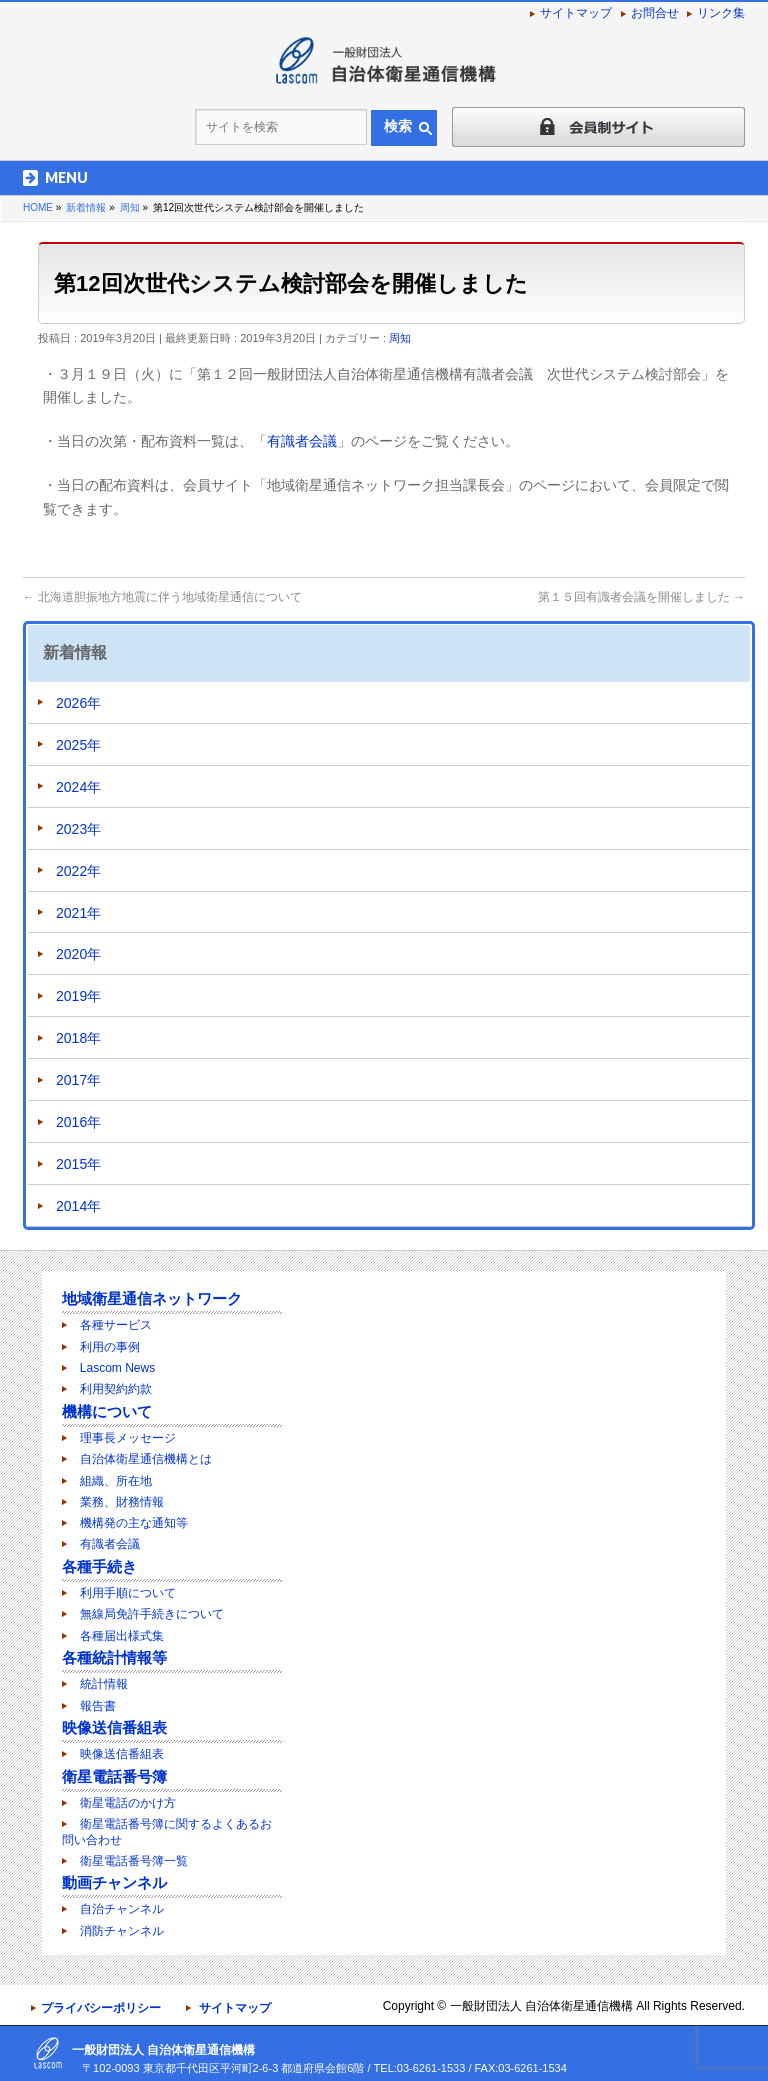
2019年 (78, 996)
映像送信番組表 (114, 1727)
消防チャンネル (122, 1931)
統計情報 (104, 1684)
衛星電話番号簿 (114, 1776)
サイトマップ (576, 13)
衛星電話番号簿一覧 (134, 1861)
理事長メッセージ (128, 1438)
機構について (107, 1411)
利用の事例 (110, 1347)
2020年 (78, 954)
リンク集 (721, 13)
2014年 (78, 1206)
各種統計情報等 (114, 1657)
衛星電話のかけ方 (128, 1803)
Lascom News (117, 1368)
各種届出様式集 (122, 1636)
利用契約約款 (116, 1389)
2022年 (78, 871)
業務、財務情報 (122, 1502)
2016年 (78, 1122)
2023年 (78, 829)
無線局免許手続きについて (152, 1614)
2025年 (78, 745)
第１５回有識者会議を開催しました (641, 597)
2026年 (78, 703)
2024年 (78, 787)
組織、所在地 (116, 1481)
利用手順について (128, 1593)
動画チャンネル (114, 1882)
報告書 (98, 1706)
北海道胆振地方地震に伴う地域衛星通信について (162, 597)
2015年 (78, 1164)
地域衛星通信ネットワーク (152, 1298)
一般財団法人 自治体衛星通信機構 (541, 2006)
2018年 (78, 1038)
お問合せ (655, 13)
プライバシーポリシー (101, 2008)
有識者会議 (302, 441)
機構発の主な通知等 (134, 1523)
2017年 (78, 1080)
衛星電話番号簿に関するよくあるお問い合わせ (167, 1831)
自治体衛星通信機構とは (146, 1459)
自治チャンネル (122, 1909)
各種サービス (116, 1325)
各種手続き (99, 1566)
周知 (400, 338)
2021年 (78, 913)
